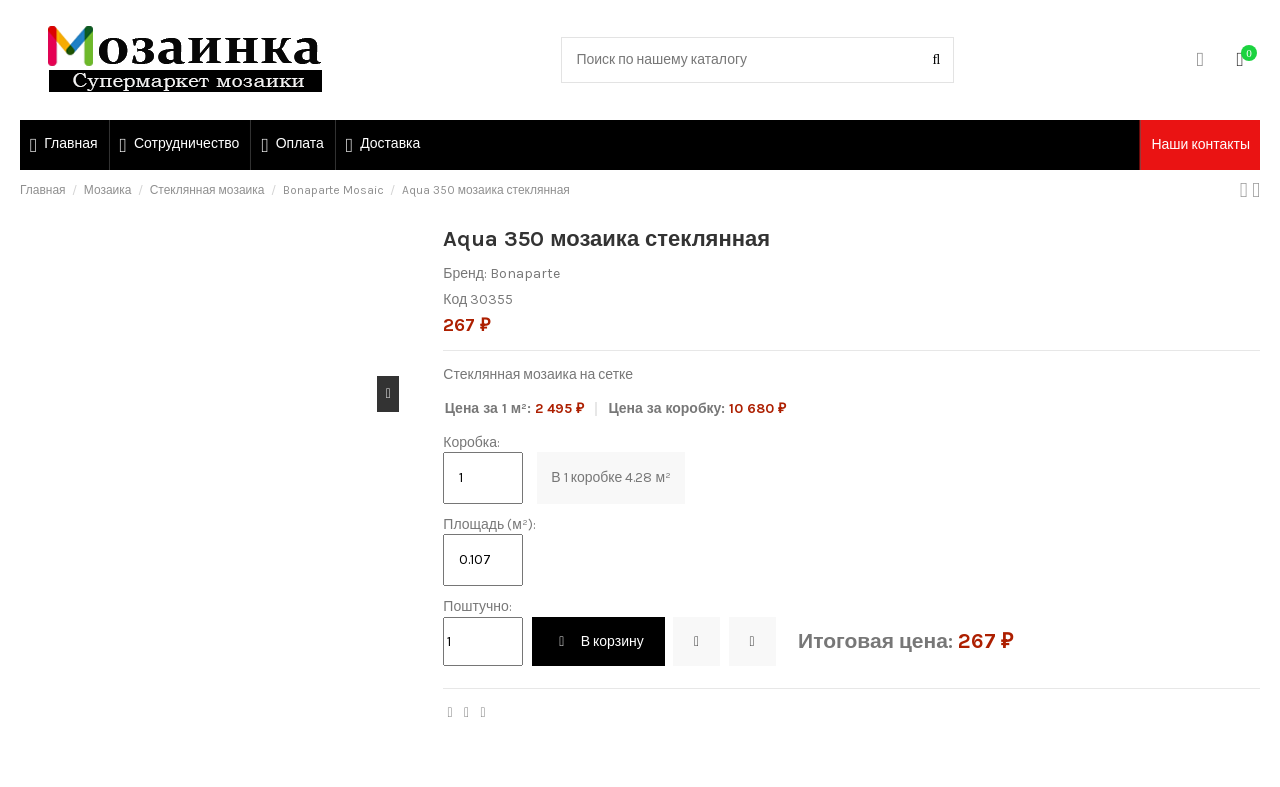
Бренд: (465, 273)
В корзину (598, 641)
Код (455, 299)
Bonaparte (525, 273)
